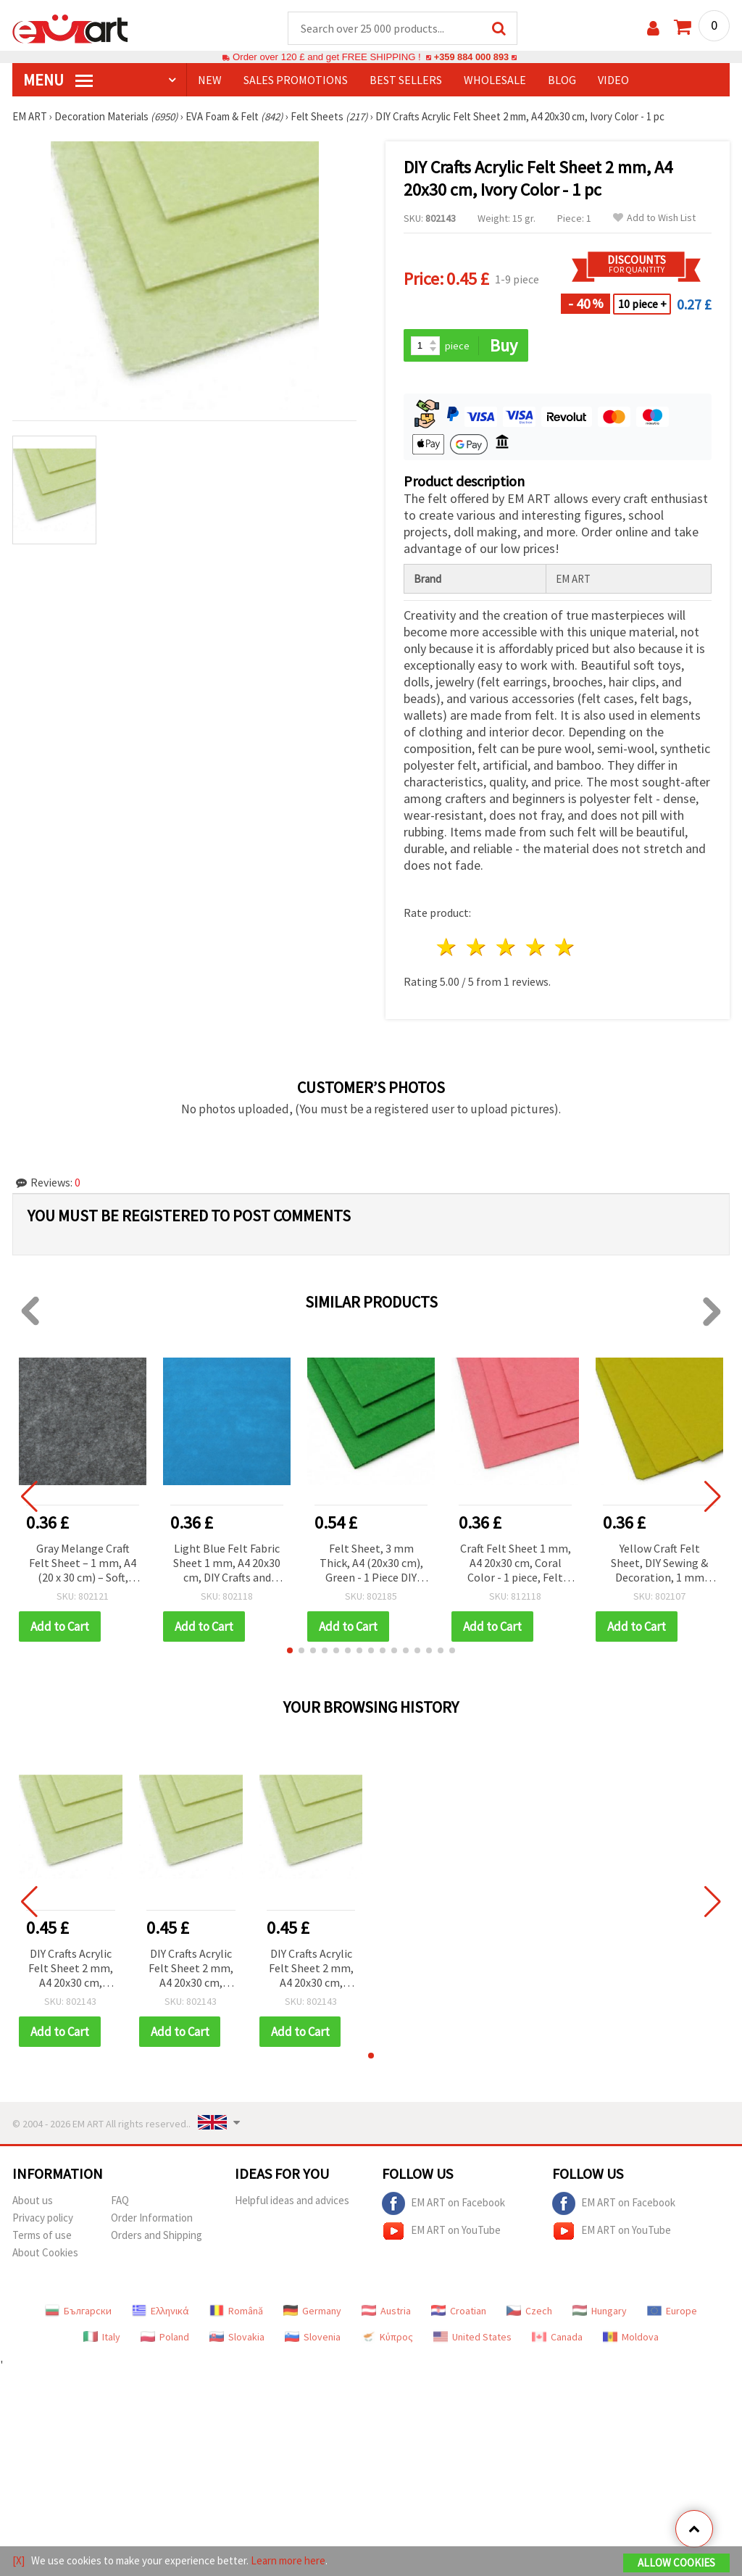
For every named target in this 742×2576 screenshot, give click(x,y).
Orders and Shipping (156, 2236)
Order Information (152, 2218)
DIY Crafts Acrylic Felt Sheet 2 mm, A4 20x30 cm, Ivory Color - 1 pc (70, 1970)
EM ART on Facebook (443, 2204)
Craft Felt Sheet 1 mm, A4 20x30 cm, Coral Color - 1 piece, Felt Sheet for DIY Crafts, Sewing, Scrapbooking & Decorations (515, 1564)
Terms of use (42, 2236)
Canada (557, 2337)
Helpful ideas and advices (292, 2201)
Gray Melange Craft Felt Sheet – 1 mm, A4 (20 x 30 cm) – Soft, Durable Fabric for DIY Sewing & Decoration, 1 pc (82, 1564)
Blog (562, 80)
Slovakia (236, 2337)
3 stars (506, 948)
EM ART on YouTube (441, 2231)
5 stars (565, 948)
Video (613, 80)
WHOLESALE (495, 80)
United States (472, 2337)
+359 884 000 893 (471, 57)
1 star (447, 948)
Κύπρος (387, 2337)
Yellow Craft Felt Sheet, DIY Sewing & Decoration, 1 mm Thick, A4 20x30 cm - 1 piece (659, 1564)
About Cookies (45, 2253)
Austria (386, 2311)
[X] (18, 2560)
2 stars (477, 948)
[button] (290, 1651)
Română (236, 2311)
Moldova (631, 2337)
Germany (312, 2311)
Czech (529, 2311)
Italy (101, 2337)
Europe (672, 2311)
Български (78, 2311)
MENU (58, 80)
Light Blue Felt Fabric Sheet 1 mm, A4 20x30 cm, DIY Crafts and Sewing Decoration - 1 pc (227, 1564)
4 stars (536, 948)
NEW (210, 80)
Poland (165, 2337)
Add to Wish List (654, 218)
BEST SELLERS (406, 80)
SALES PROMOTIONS (295, 80)
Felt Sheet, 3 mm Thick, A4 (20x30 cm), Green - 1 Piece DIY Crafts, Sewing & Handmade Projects (371, 1564)
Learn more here (288, 2560)
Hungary (599, 2311)
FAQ (120, 2201)
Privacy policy (42, 2218)
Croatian (458, 2311)
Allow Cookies (676, 2562)
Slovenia (313, 2337)
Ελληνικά (160, 2311)
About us (32, 2201)
